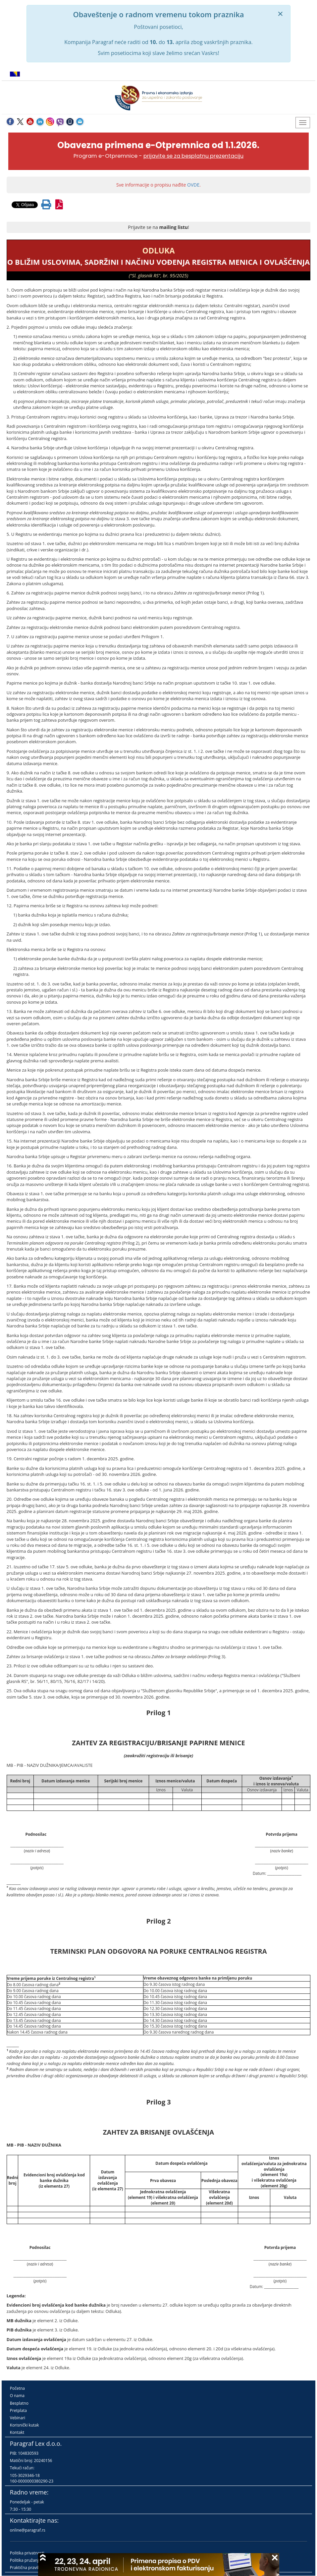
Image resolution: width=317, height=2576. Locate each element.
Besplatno (19, 2403)
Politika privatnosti (27, 2553)
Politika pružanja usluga (32, 2560)
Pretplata (18, 2410)
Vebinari (17, 2418)
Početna (17, 2388)
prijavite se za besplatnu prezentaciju (193, 156)
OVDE (193, 185)
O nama (17, 2395)
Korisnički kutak (24, 2425)
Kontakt (17, 2432)
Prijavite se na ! (158, 227)
